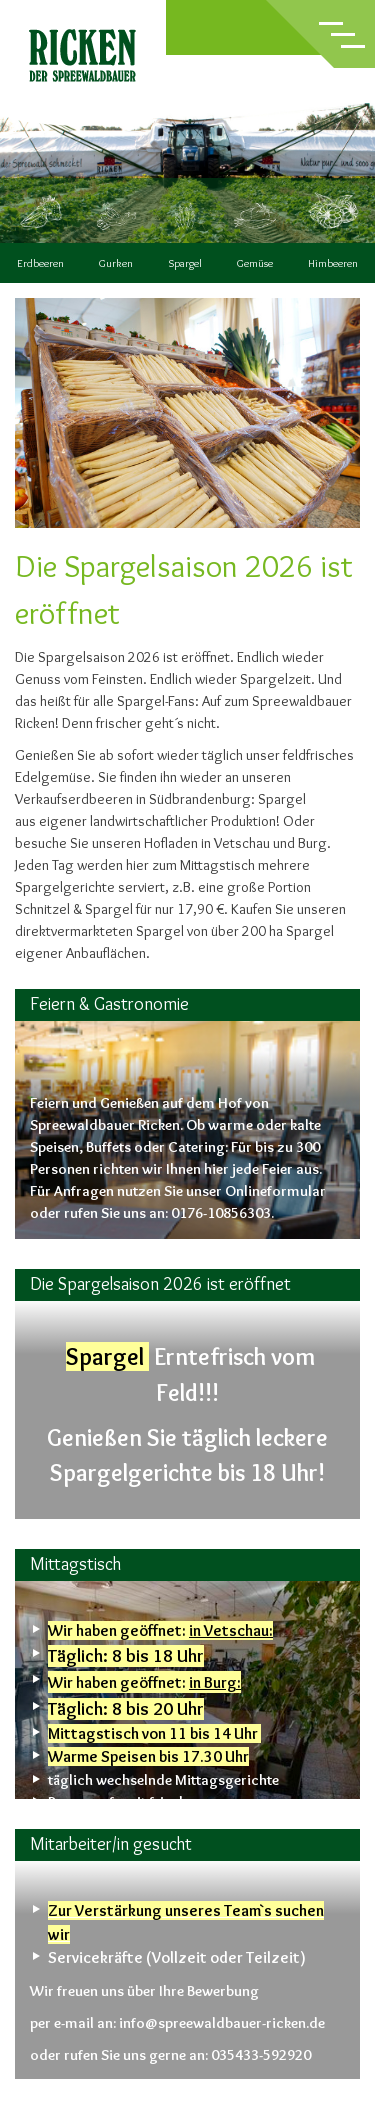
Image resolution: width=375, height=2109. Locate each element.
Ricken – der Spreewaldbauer (83, 55)
